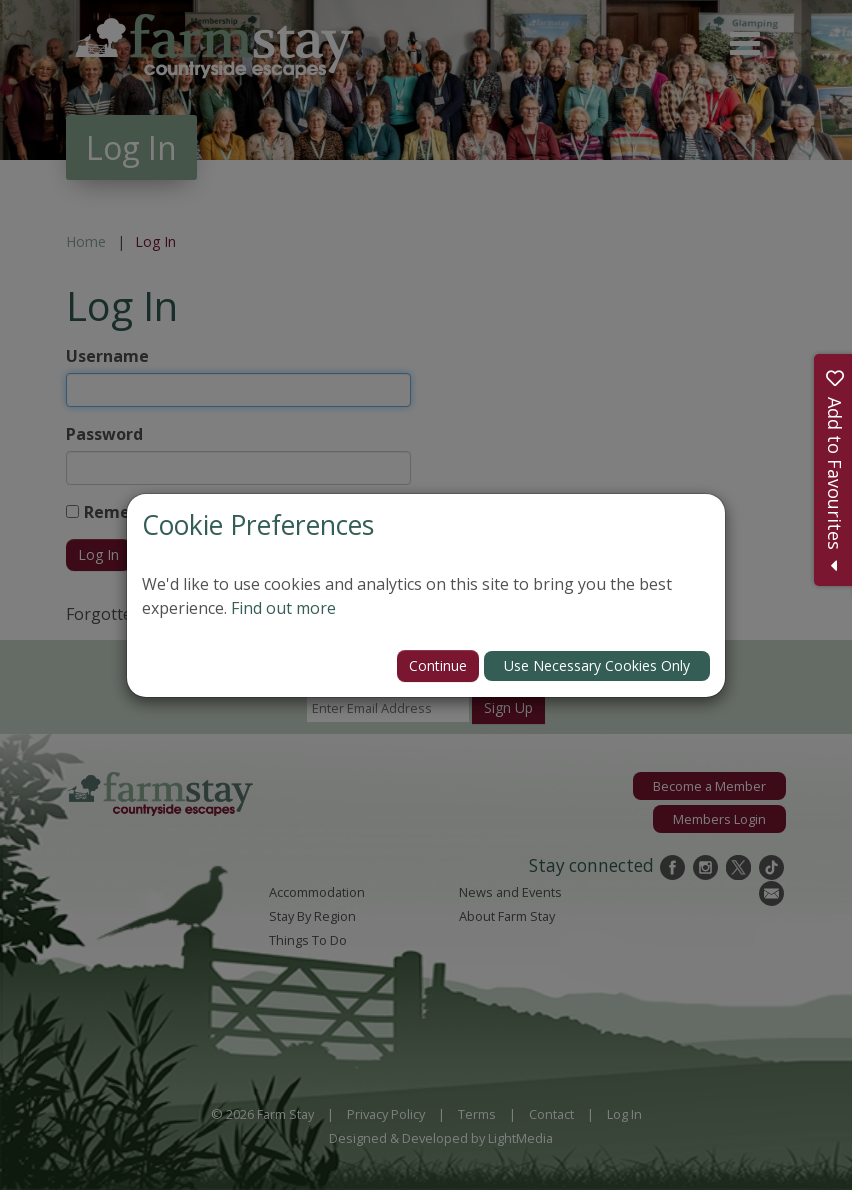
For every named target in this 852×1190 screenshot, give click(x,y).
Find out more (283, 608)
